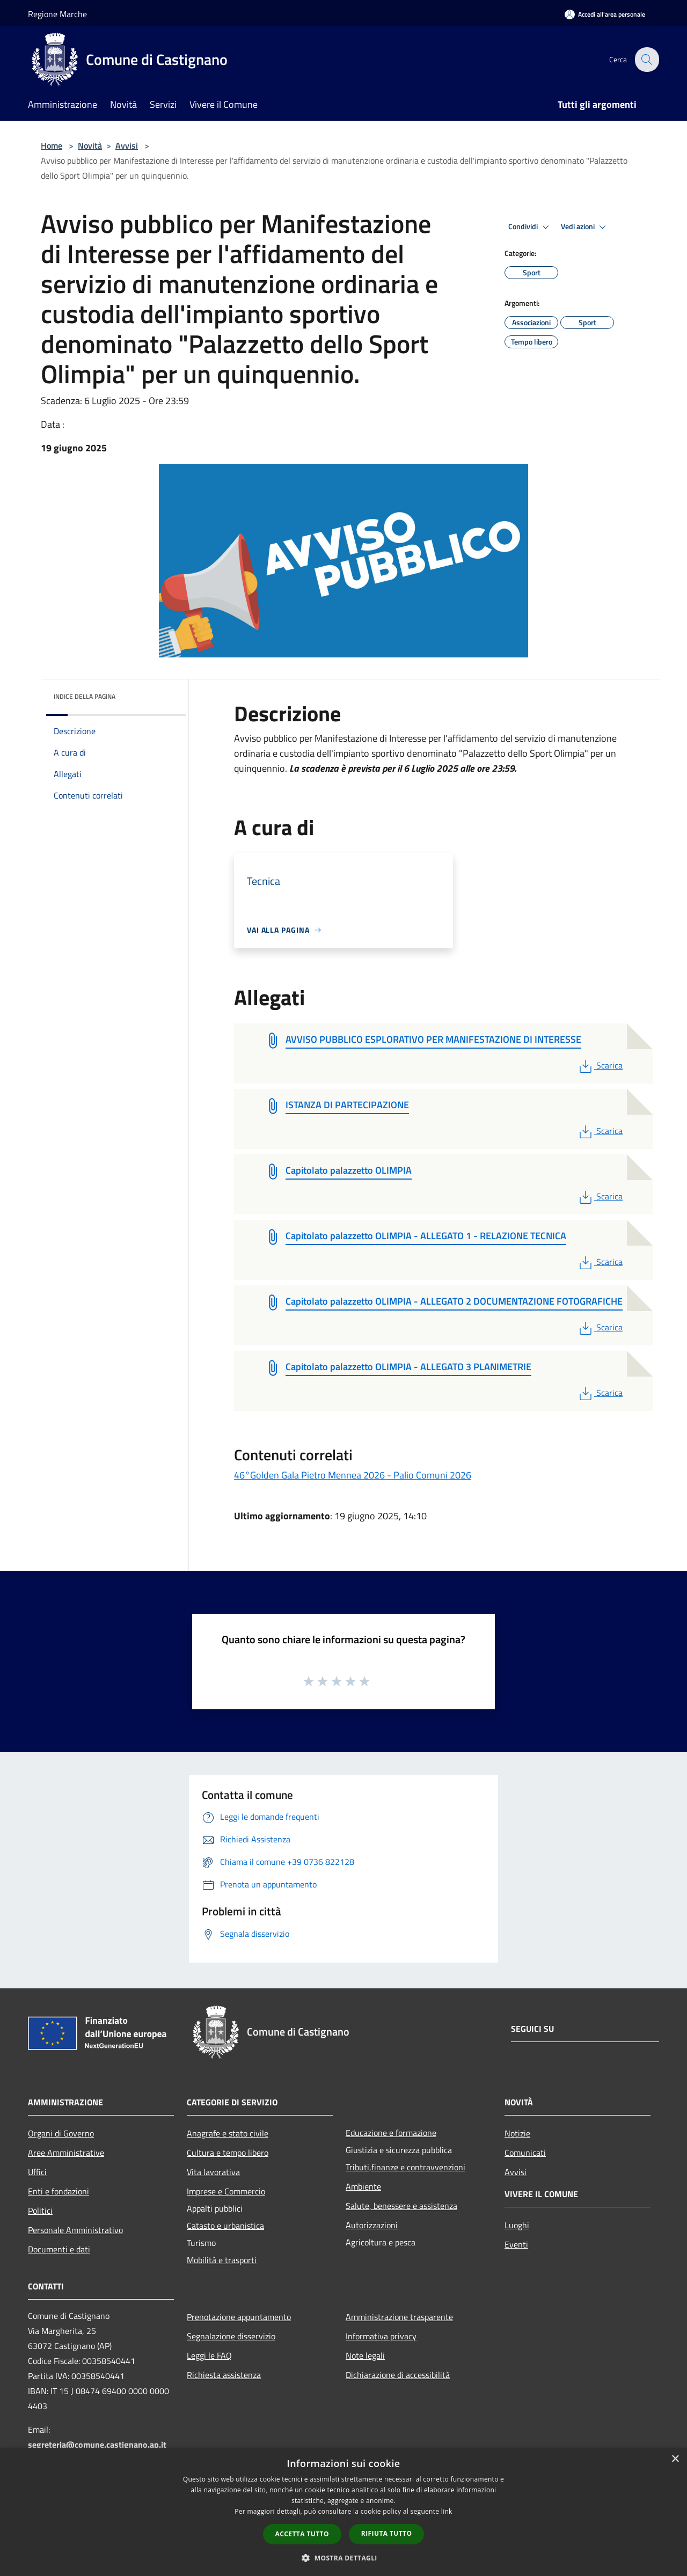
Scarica (600, 1065)
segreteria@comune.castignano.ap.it (97, 2444)
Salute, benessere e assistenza (401, 2205)
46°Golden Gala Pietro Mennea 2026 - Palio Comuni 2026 (352, 1475)
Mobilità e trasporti (222, 2259)
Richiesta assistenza (224, 2374)
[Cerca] (646, 59)
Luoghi (517, 2225)
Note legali (365, 2355)
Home (51, 145)
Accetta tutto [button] (302, 2533)
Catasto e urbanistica (225, 2225)
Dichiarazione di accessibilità (398, 2374)
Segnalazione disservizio (231, 2336)
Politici (40, 2210)
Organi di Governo (61, 2133)
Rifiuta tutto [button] (386, 2533)
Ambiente (363, 2186)
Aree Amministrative (66, 2152)
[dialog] (343, 2512)
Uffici (37, 2171)
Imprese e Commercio (226, 2191)
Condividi (530, 227)
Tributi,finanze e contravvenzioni (405, 2167)
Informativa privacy (381, 2336)
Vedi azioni (585, 227)
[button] (343, 2557)
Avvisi (126, 145)
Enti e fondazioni (58, 2191)
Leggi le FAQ (209, 2355)
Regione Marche (57, 14)
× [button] (675, 2459)
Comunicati (525, 2152)
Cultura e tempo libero (227, 2152)
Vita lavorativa (213, 2171)
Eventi (516, 2244)
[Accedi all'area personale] (605, 14)
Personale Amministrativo (75, 2229)
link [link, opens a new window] (446, 2511)
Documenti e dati (59, 2249)
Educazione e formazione (391, 2132)
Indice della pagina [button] (84, 696)
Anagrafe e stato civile (227, 2133)
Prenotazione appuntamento (239, 2316)
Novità (90, 145)
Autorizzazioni (372, 2225)
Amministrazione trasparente (399, 2316)
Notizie (517, 2133)
